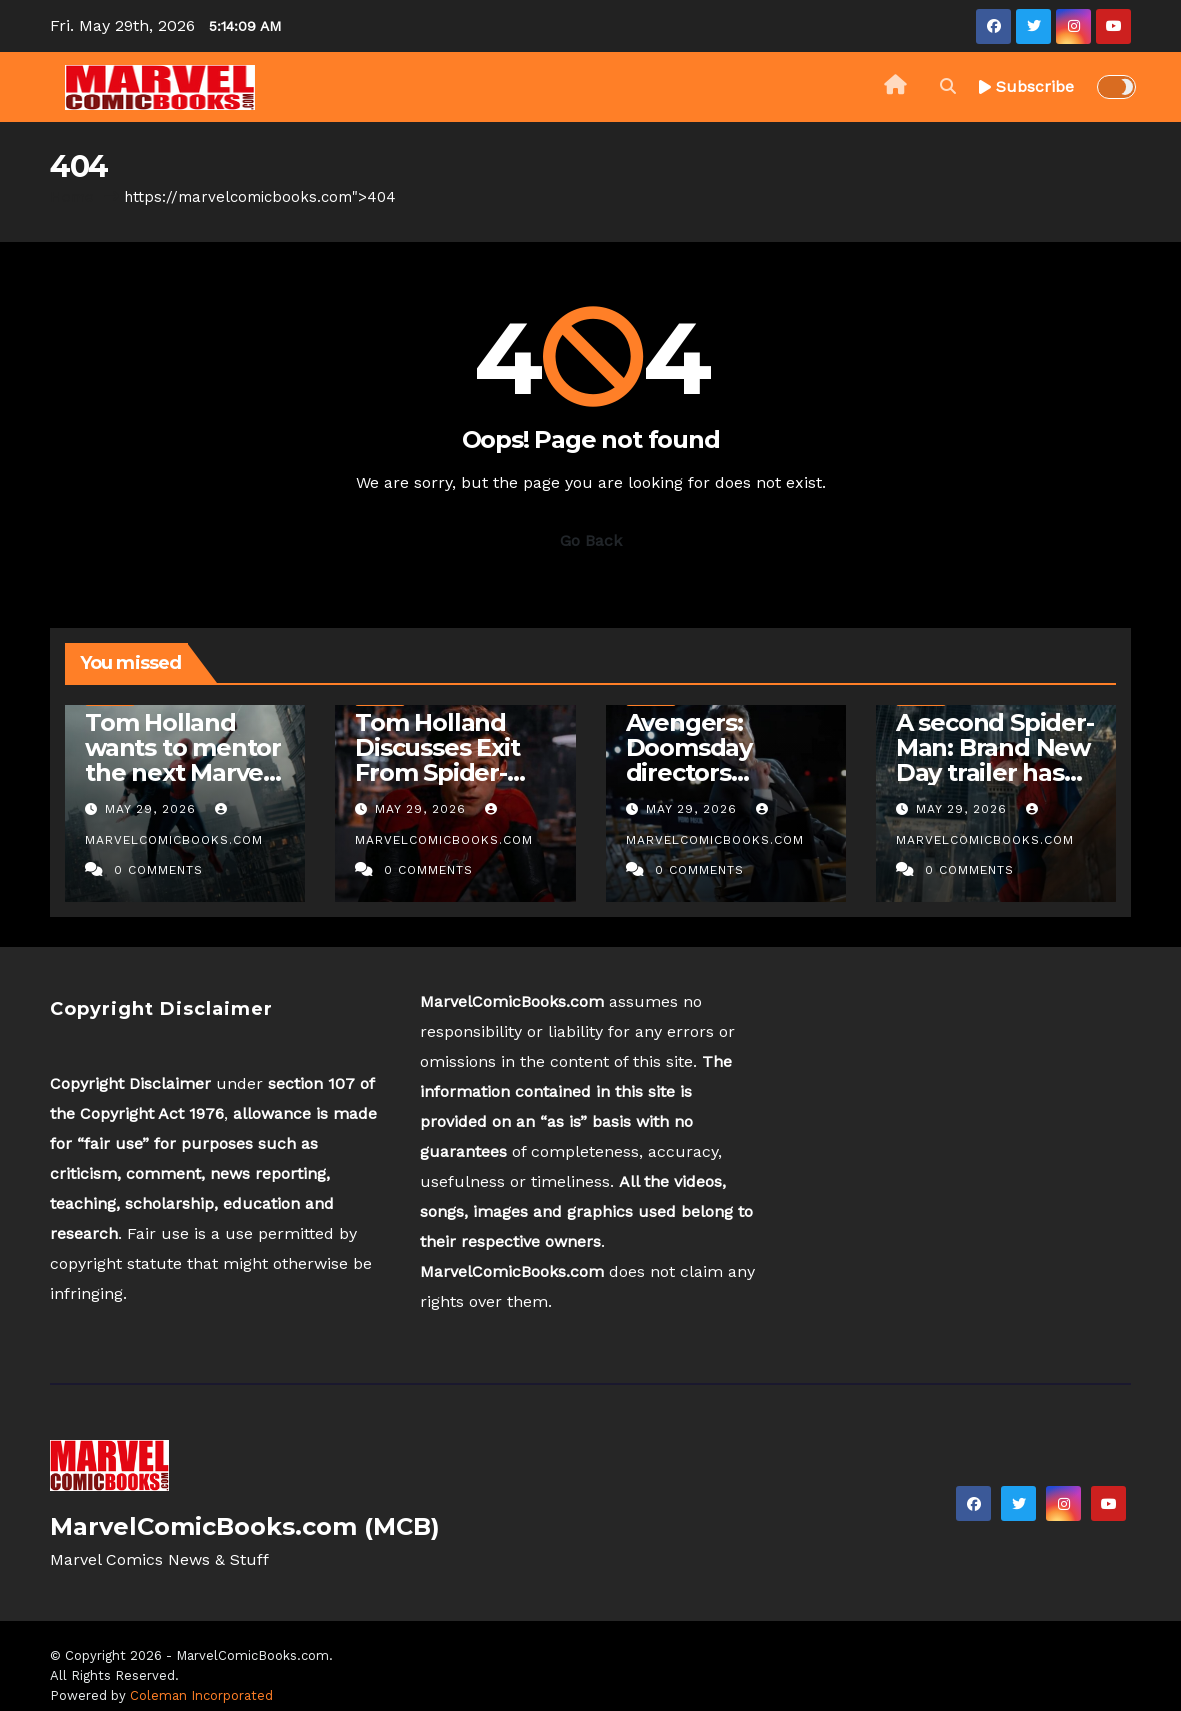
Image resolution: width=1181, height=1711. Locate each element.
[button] (948, 86)
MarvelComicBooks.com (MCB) (245, 1526)
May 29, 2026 (153, 809)
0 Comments (158, 870)
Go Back (591, 540)
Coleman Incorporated (201, 1695)
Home (72, 197)
